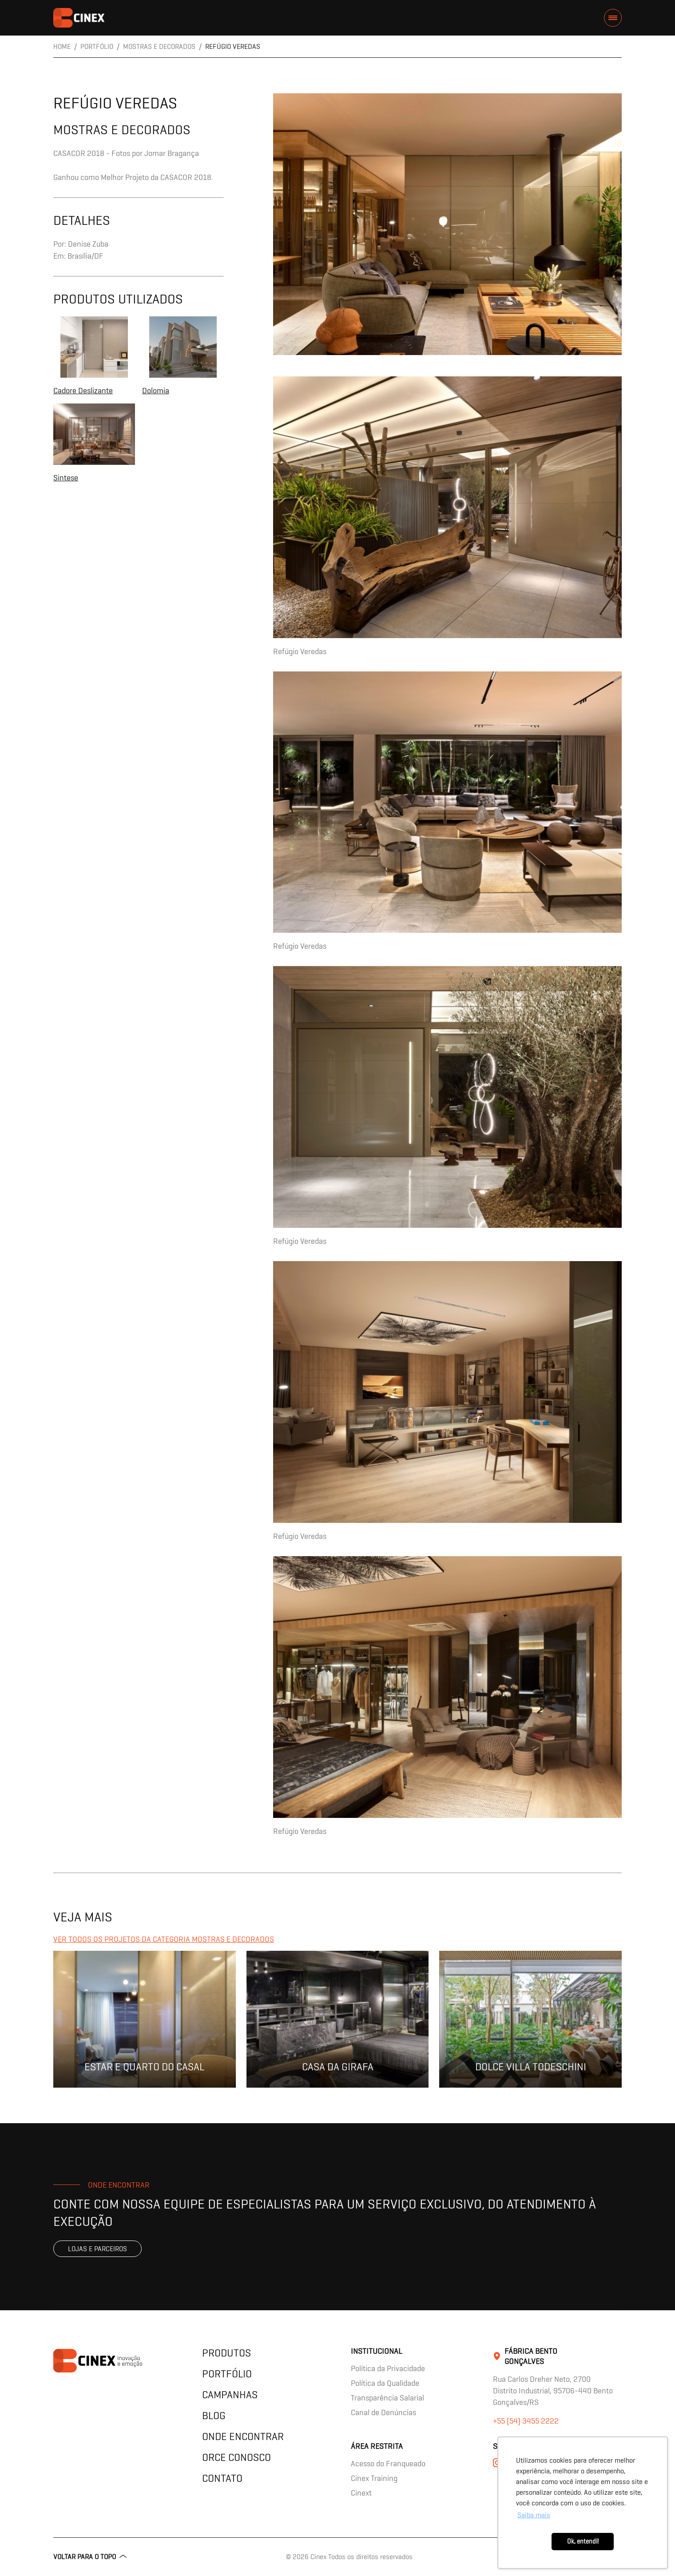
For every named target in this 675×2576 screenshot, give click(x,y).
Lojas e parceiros (97, 2248)
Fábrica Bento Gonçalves (530, 2356)
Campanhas (230, 2394)
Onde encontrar (243, 2436)
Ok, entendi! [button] (583, 2541)
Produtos (226, 2353)
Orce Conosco (236, 2457)
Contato (222, 2478)
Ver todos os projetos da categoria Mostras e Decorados (163, 1939)
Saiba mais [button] (533, 2515)
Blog (214, 2415)
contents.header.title (79, 18)
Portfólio (227, 2373)
